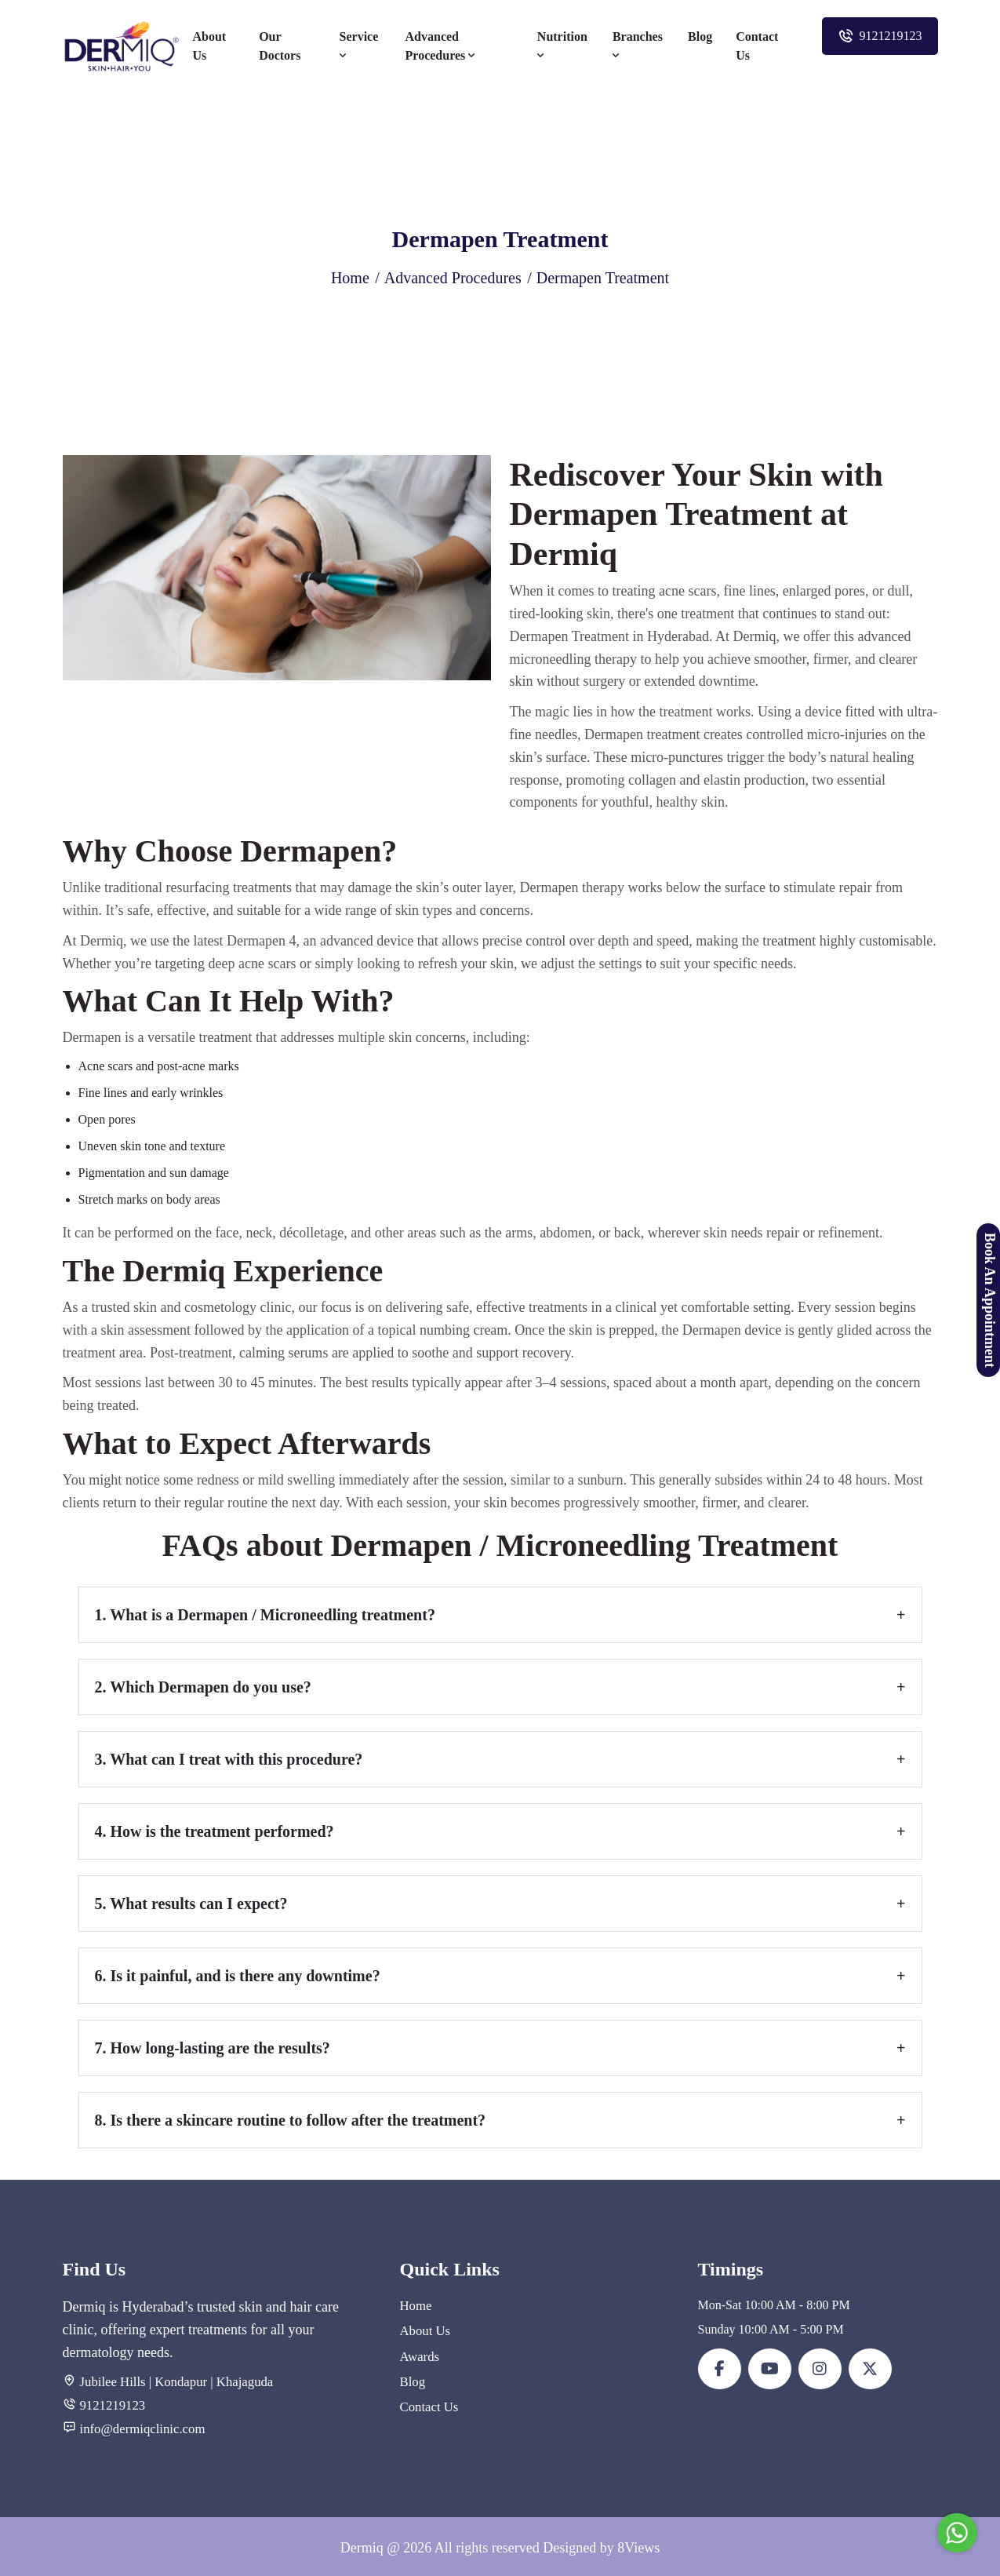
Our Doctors (279, 46)
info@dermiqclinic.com (140, 2426)
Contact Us (757, 46)
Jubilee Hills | (114, 2381)
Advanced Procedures (442, 46)
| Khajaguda (235, 2381)
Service (359, 46)
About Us (210, 46)
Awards (419, 2353)
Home (350, 277)
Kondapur (178, 2381)
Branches (638, 46)
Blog (700, 36)
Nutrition (562, 46)
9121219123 (880, 36)
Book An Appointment (990, 1299)
